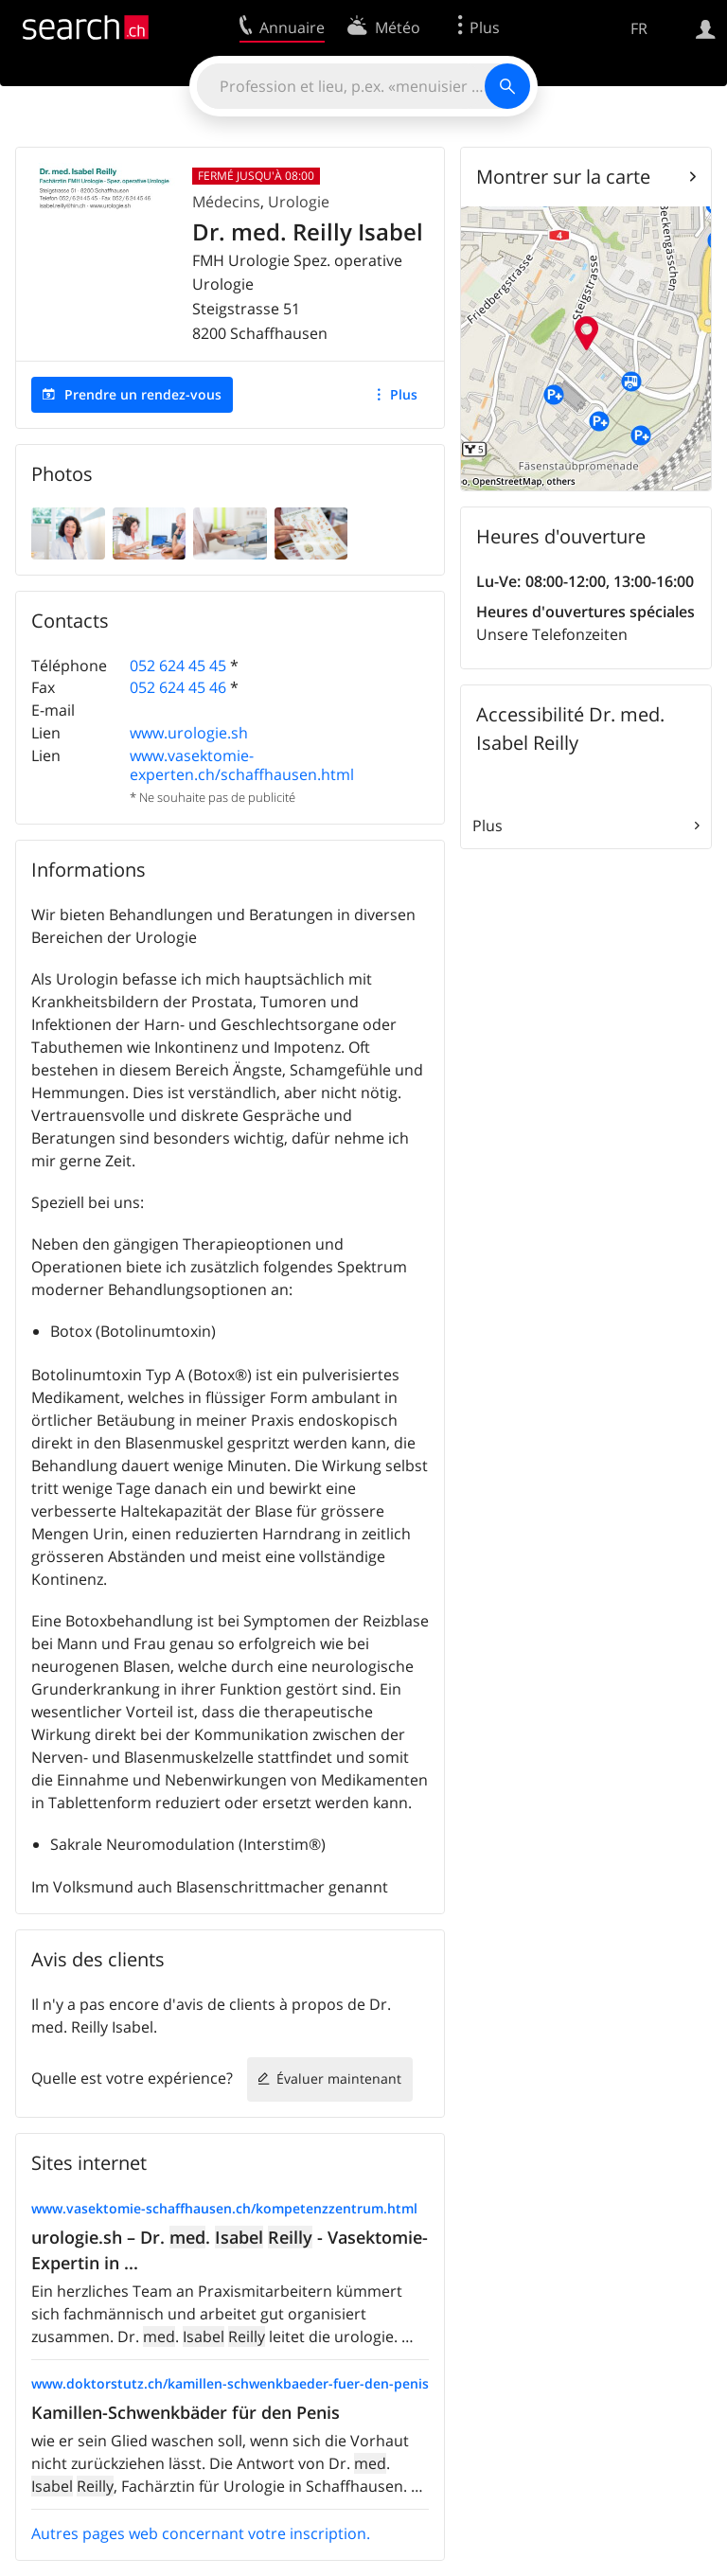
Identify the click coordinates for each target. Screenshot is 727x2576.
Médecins (226, 201)
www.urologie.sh (189, 732)
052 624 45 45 (178, 665)
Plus (403, 394)
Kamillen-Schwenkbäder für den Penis (185, 2412)
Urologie (298, 201)
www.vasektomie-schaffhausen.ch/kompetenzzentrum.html (224, 2208)
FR (638, 28)
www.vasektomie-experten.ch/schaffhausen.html (242, 764)
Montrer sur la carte (563, 176)
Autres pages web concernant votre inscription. (200, 2533)
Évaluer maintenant (338, 2078)
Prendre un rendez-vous (143, 394)
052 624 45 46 (178, 687)
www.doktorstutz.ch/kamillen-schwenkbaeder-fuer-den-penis (230, 2383)
